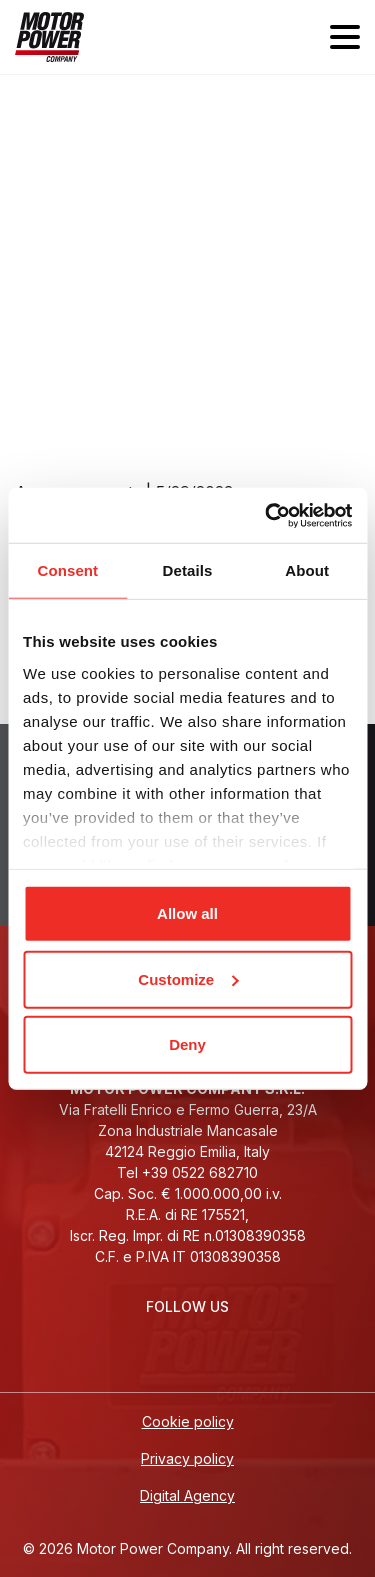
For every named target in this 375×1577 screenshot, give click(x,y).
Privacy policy (187, 1458)
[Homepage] (49, 37)
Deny (187, 1044)
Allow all (187, 913)
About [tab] (307, 570)
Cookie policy (188, 1421)
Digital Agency (187, 1495)
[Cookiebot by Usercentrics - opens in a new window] (267, 515)
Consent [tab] (67, 570)
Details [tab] (188, 570)
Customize (188, 978)
